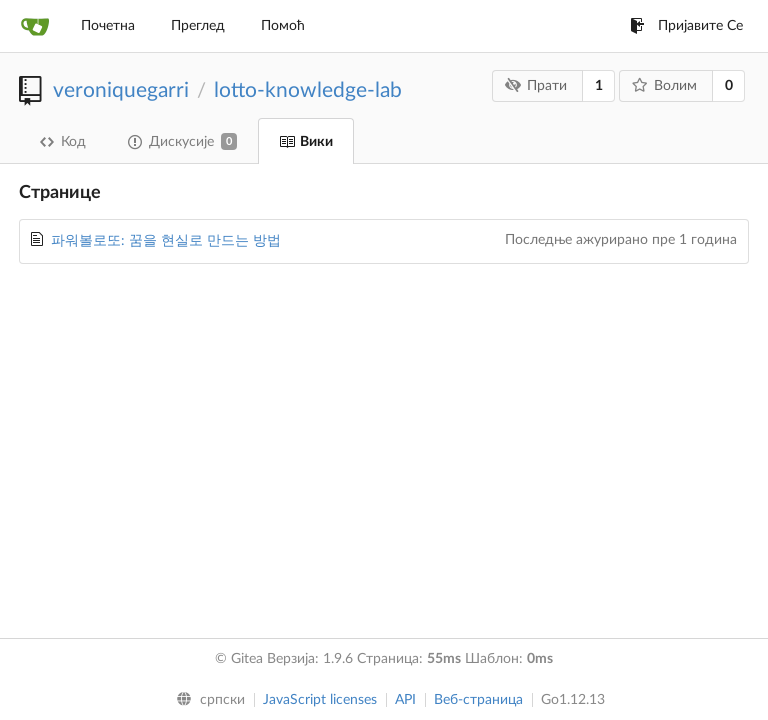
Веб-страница (478, 700)
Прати (536, 85)
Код (63, 142)
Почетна (108, 26)
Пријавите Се (686, 26)
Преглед (198, 26)
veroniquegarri (121, 90)
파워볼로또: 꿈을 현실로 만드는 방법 (166, 241)
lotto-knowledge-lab (308, 90)
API (405, 700)
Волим (665, 85)
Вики (306, 142)
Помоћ (283, 26)
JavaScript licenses (320, 700)
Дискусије (182, 141)
